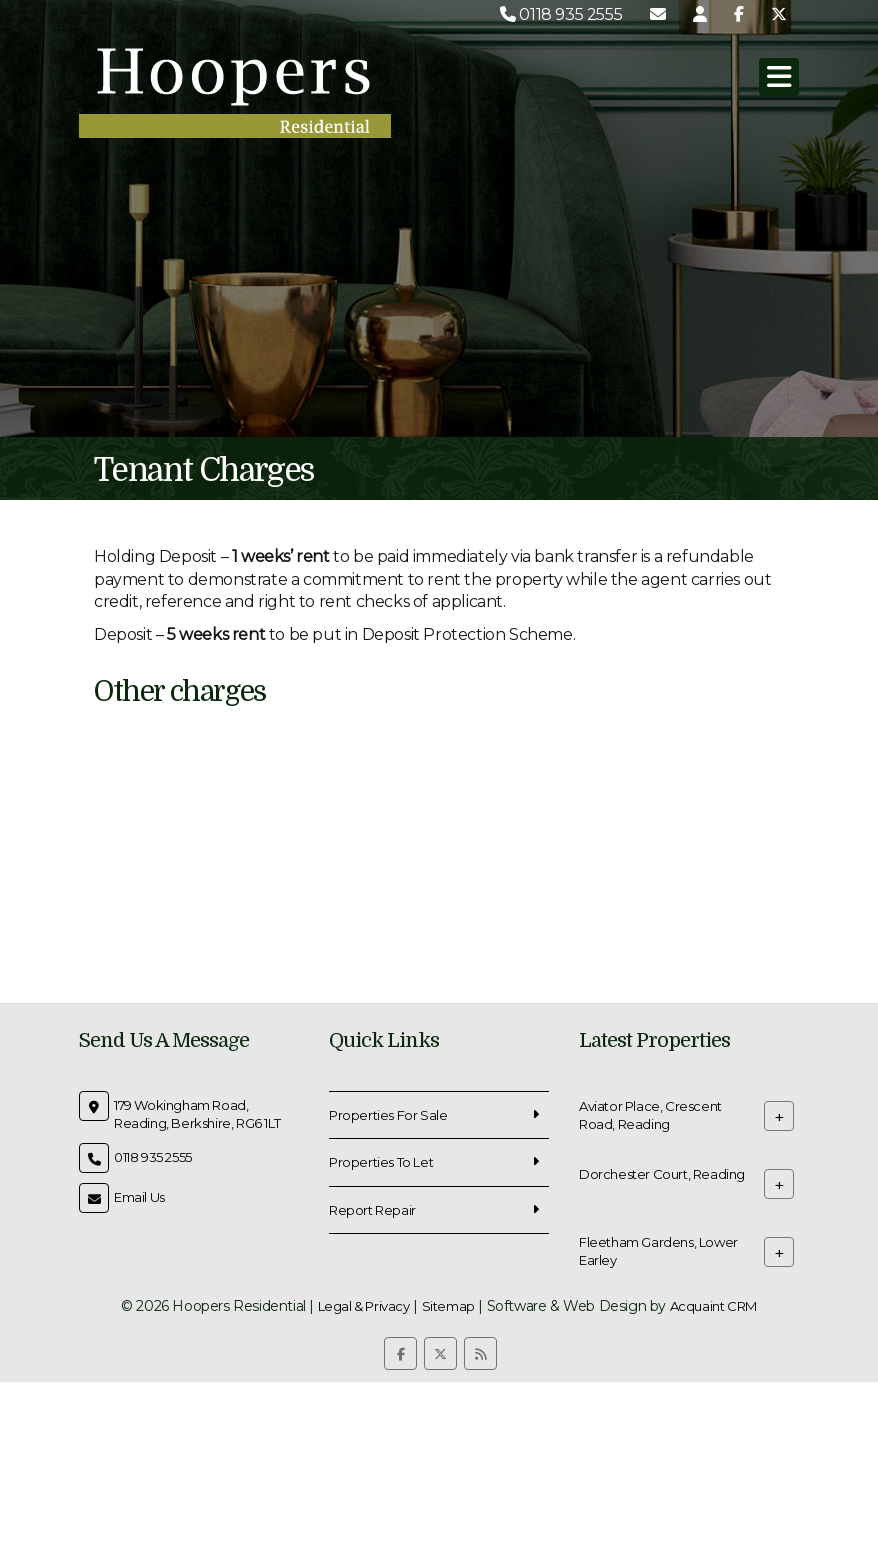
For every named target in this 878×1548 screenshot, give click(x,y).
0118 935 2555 (561, 14)
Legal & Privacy (364, 1306)
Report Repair (372, 1210)
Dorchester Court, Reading (662, 1173)
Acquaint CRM (713, 1306)
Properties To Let (381, 1162)
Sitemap (448, 1306)
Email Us (139, 1197)
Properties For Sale (388, 1115)
